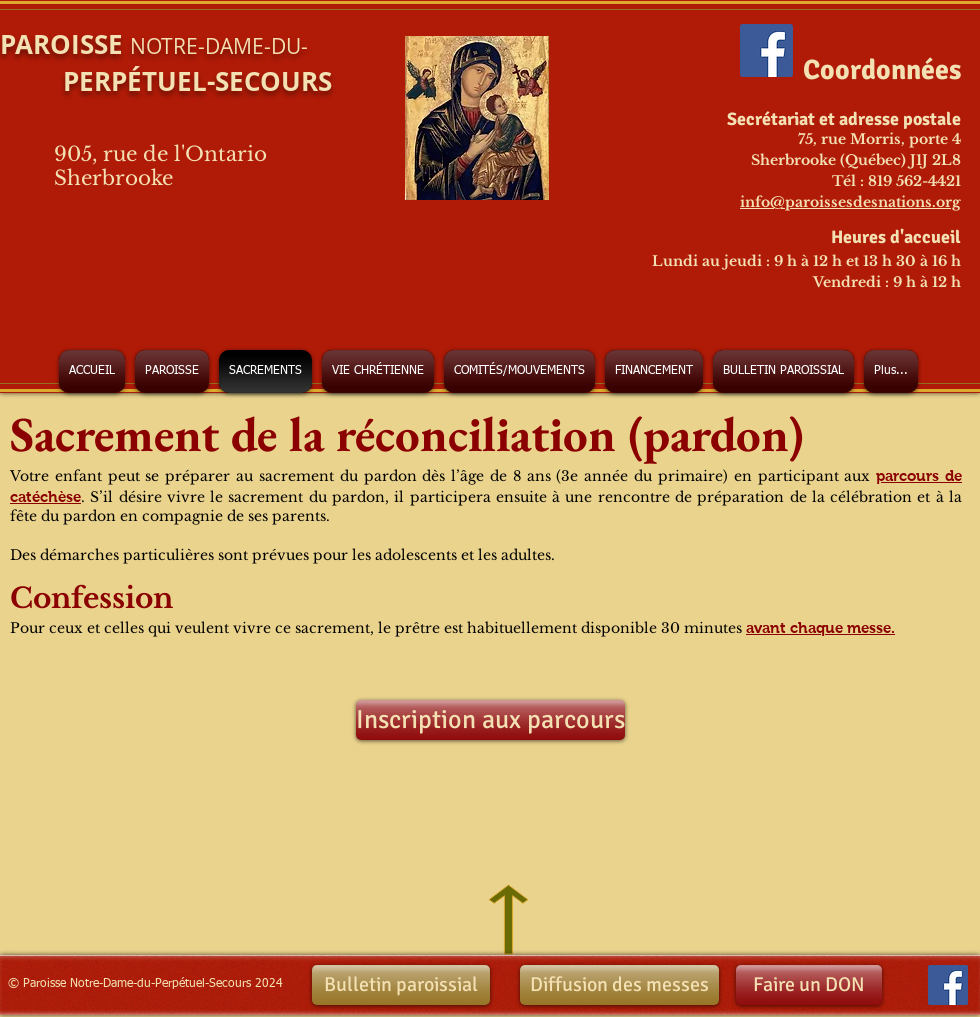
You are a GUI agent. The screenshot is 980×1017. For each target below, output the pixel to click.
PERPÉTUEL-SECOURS (166, 81)
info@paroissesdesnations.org (850, 202)
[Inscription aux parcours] (490, 720)
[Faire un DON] (809, 985)
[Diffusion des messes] (619, 985)
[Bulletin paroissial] (401, 985)
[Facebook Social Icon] (766, 50)
